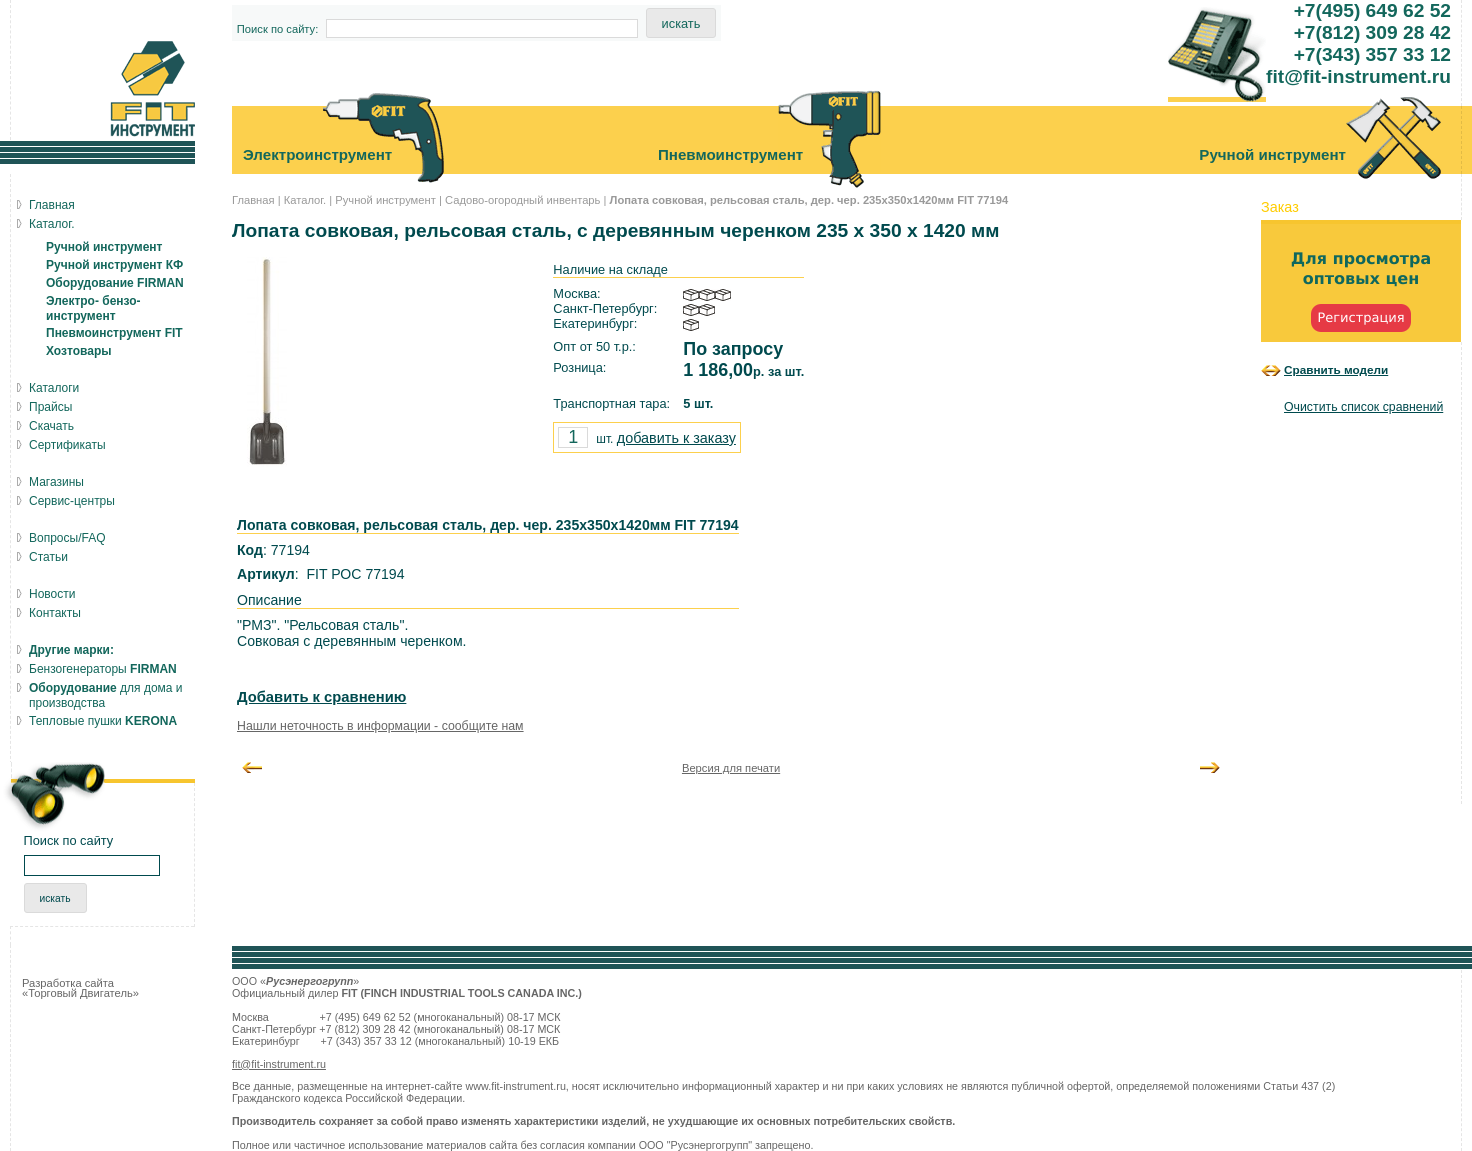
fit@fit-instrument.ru (279, 1064)
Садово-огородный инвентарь (522, 200)
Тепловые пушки (103, 721)
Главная (253, 200)
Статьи (48, 557)
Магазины (56, 482)
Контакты (55, 613)
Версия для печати (731, 768)
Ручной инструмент (385, 200)
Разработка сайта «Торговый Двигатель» (80, 988)
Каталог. (305, 200)
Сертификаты (67, 445)
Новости (52, 594)
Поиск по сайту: (278, 29)
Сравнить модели (1336, 369)
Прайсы (50, 407)
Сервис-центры (72, 501)
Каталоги (54, 388)
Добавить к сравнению (321, 697)
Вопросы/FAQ (67, 538)
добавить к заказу (676, 438)
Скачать (51, 426)
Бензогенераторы (103, 669)
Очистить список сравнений (1363, 407)
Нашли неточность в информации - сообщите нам (380, 726)
